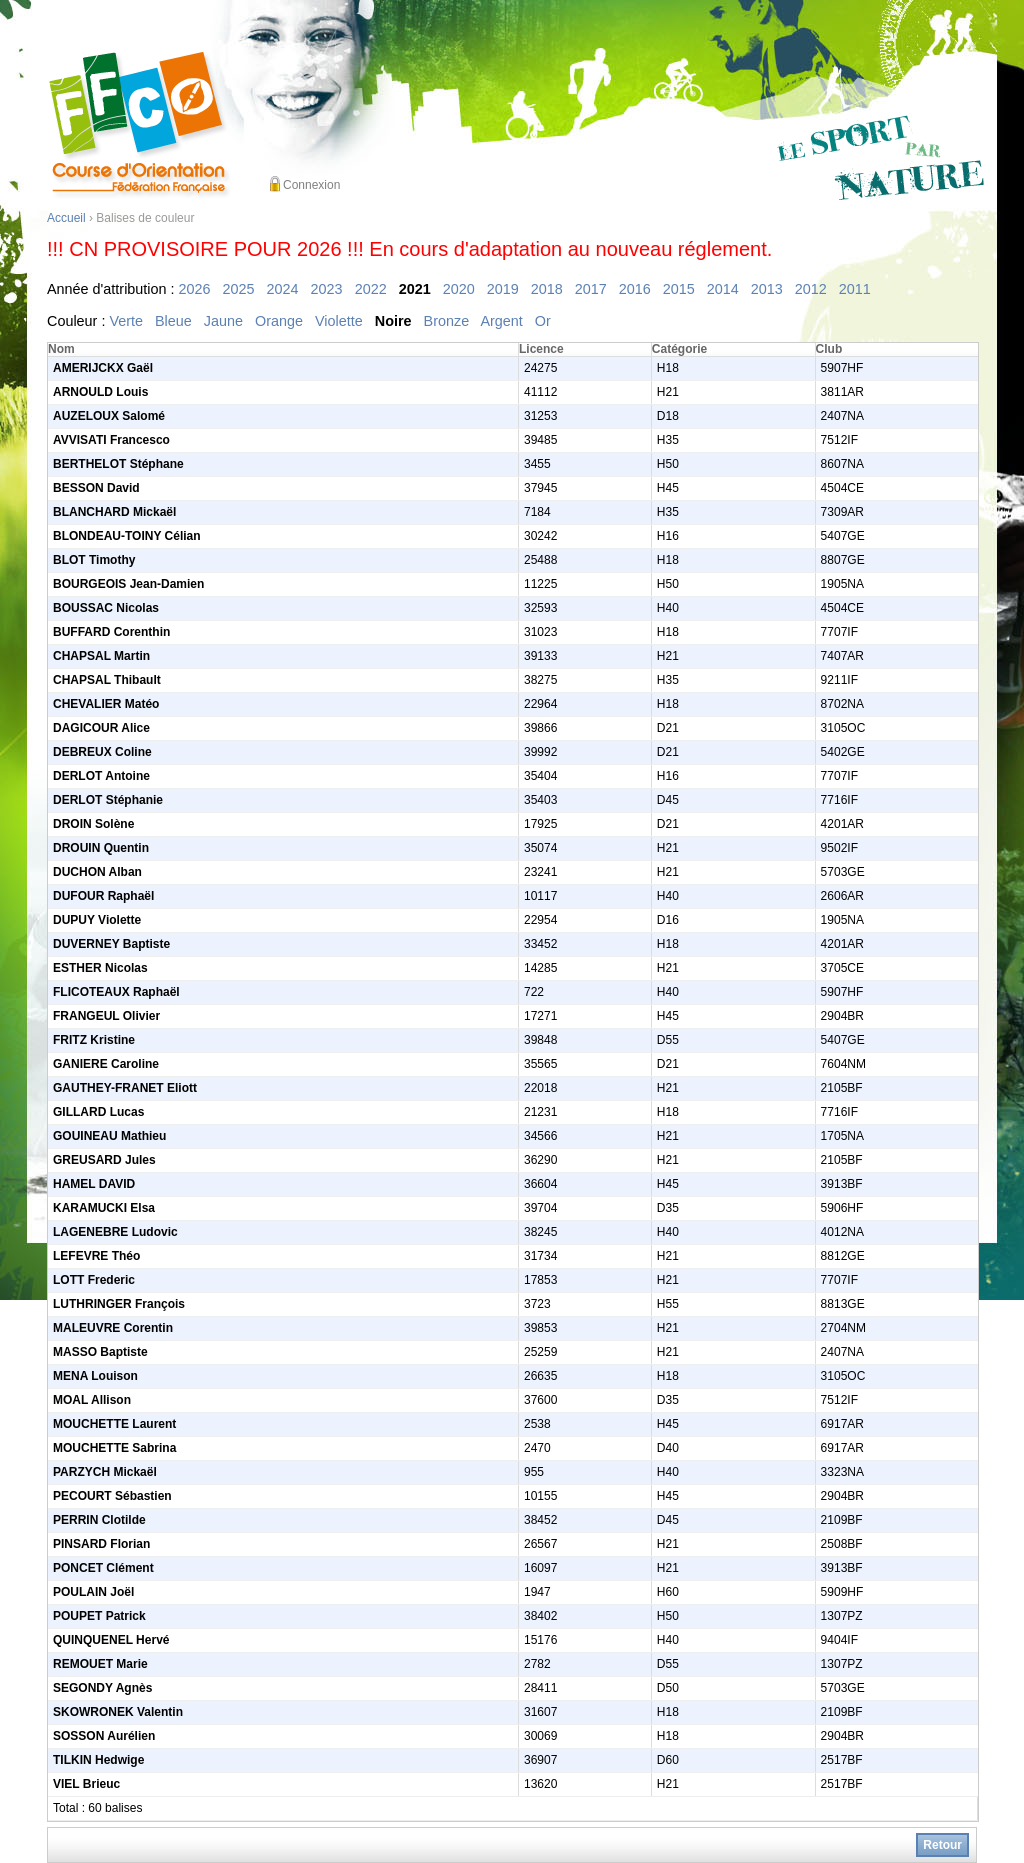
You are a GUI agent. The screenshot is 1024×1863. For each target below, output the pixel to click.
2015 (679, 289)
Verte (126, 321)
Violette (339, 321)
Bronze (447, 321)
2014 (723, 289)
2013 (767, 289)
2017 (591, 289)
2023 (327, 289)
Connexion (311, 185)
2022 (371, 289)
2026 (195, 289)
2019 (503, 289)
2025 (239, 289)
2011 (855, 289)
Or (543, 321)
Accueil (66, 218)
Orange (279, 321)
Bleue (173, 321)
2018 (547, 289)
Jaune (223, 321)
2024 (283, 289)
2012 (811, 289)
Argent (501, 321)
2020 (459, 289)
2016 (635, 289)
